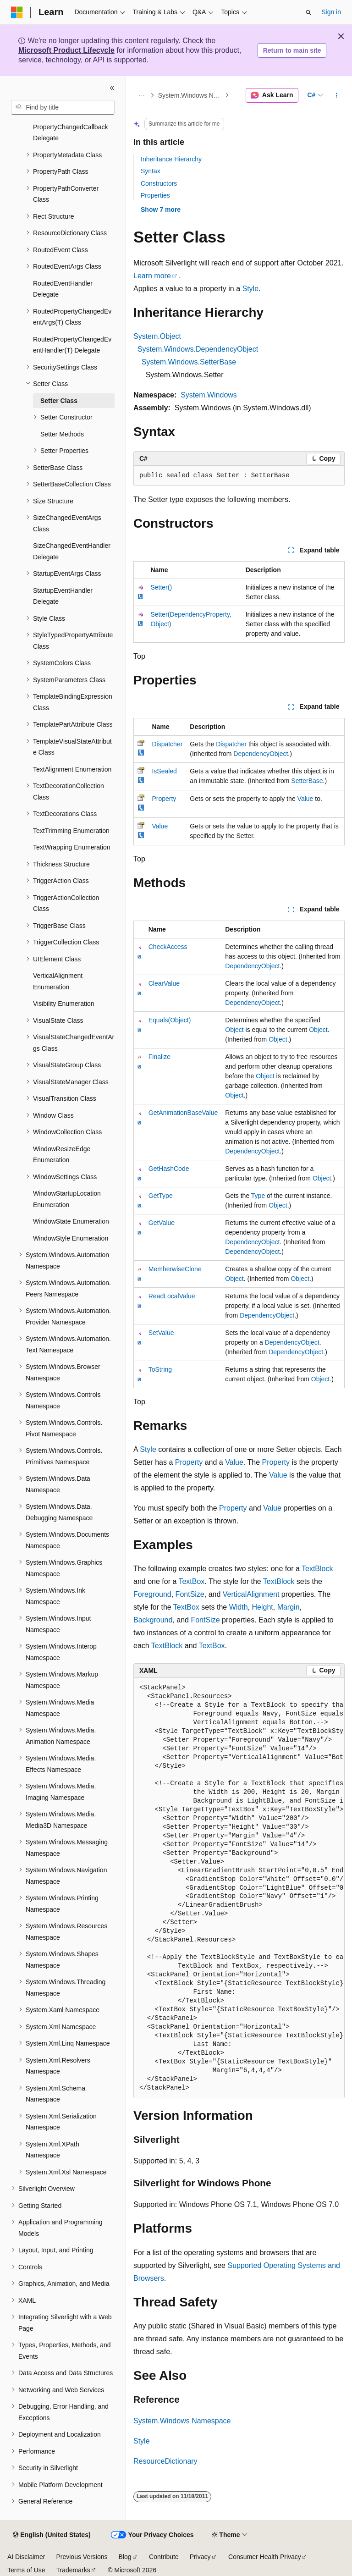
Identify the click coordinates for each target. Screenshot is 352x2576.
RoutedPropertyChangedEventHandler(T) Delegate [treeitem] (72, 345)
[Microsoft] (17, 12)
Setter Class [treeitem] (58, 400)
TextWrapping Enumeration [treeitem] (71, 847)
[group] (239, 1888)
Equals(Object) (169, 1020)
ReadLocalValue (171, 1296)
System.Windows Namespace (190, 95)
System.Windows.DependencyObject (198, 349)
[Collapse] (112, 88)
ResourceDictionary (165, 2461)
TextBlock (317, 1568)
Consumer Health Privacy (264, 2556)
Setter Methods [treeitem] (62, 434)
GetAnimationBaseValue (183, 1112)
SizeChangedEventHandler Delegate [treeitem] (71, 551)
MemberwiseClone (175, 1269)
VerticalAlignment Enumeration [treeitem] (57, 981)
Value (305, 798)
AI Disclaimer (26, 2556)
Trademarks (73, 2570)
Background (152, 1620)
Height (262, 1607)
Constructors (159, 183)
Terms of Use (26, 2570)
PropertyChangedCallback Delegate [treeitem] (70, 132)
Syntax (150, 171)
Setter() (161, 587)
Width (238, 1607)
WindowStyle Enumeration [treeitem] (70, 1238)
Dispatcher (167, 744)
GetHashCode (168, 1168)
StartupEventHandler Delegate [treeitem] (63, 596)
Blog (125, 2556)
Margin (288, 1607)
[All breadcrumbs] (141, 95)
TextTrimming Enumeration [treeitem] (71, 830)
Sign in (331, 12)
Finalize (159, 1056)
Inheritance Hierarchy (171, 159)
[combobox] (63, 107)
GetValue (161, 1222)
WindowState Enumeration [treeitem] (71, 1221)
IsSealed (164, 771)
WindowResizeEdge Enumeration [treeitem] (61, 1154)
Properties (155, 195)
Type (258, 1195)
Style (250, 288)
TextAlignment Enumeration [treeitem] (72, 769)
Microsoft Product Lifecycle (66, 50)
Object (234, 1029)
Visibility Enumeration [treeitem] (63, 1003)
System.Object (157, 336)
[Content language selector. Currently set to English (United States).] (51, 2535)
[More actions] (337, 95)
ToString (160, 1369)
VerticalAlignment (251, 1594)
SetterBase (307, 780)
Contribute (164, 2556)
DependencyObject (260, 753)
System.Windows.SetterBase (189, 362)
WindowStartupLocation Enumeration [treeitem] (67, 1199)
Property (164, 798)
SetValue (161, 1332)
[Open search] (308, 12)
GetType (160, 1195)
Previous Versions (81, 2556)
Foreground (152, 1594)
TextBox (191, 1581)
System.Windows (209, 395)
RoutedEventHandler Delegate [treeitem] (63, 289)
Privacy (200, 2556)
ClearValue (164, 983)
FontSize (190, 1594)
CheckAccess (167, 946)
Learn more (152, 276)
